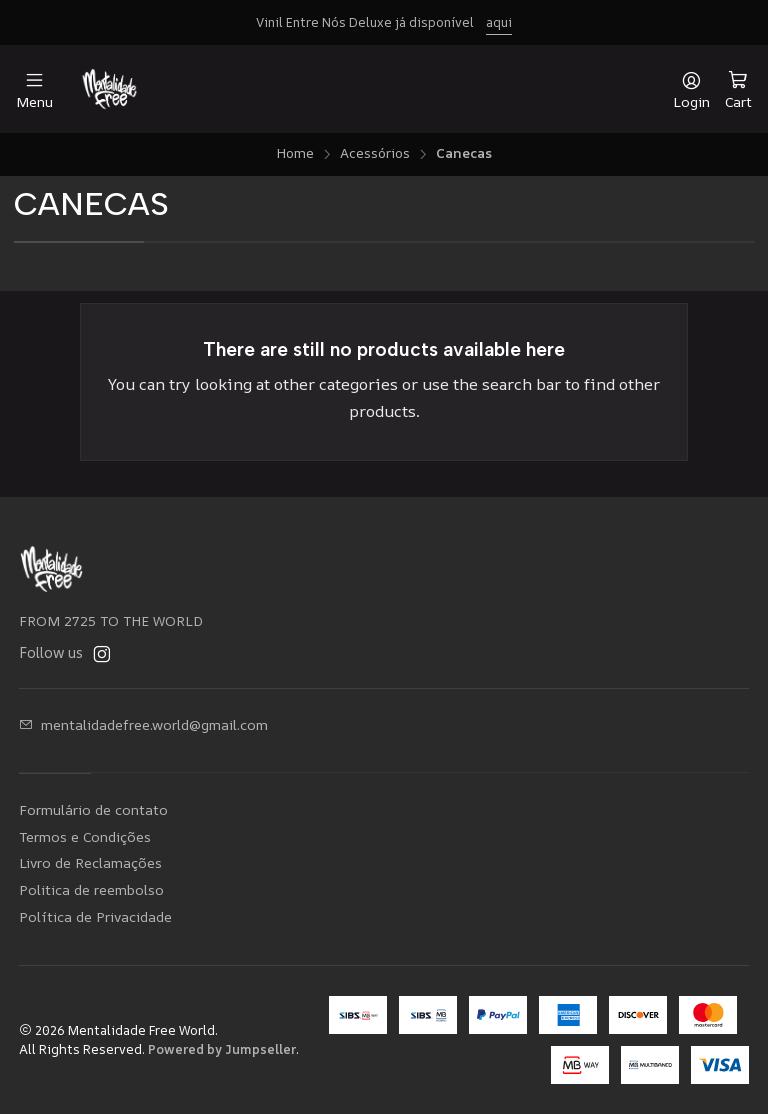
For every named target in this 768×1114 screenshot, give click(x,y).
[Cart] (738, 89)
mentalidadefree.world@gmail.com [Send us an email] (143, 724)
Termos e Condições (85, 836)
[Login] (691, 89)
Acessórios (375, 154)
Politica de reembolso (91, 889)
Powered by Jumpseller (222, 1049)
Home (295, 154)
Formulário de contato (93, 809)
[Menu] (34, 89)
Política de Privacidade (95, 916)
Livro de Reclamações (90, 862)
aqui (499, 22)
